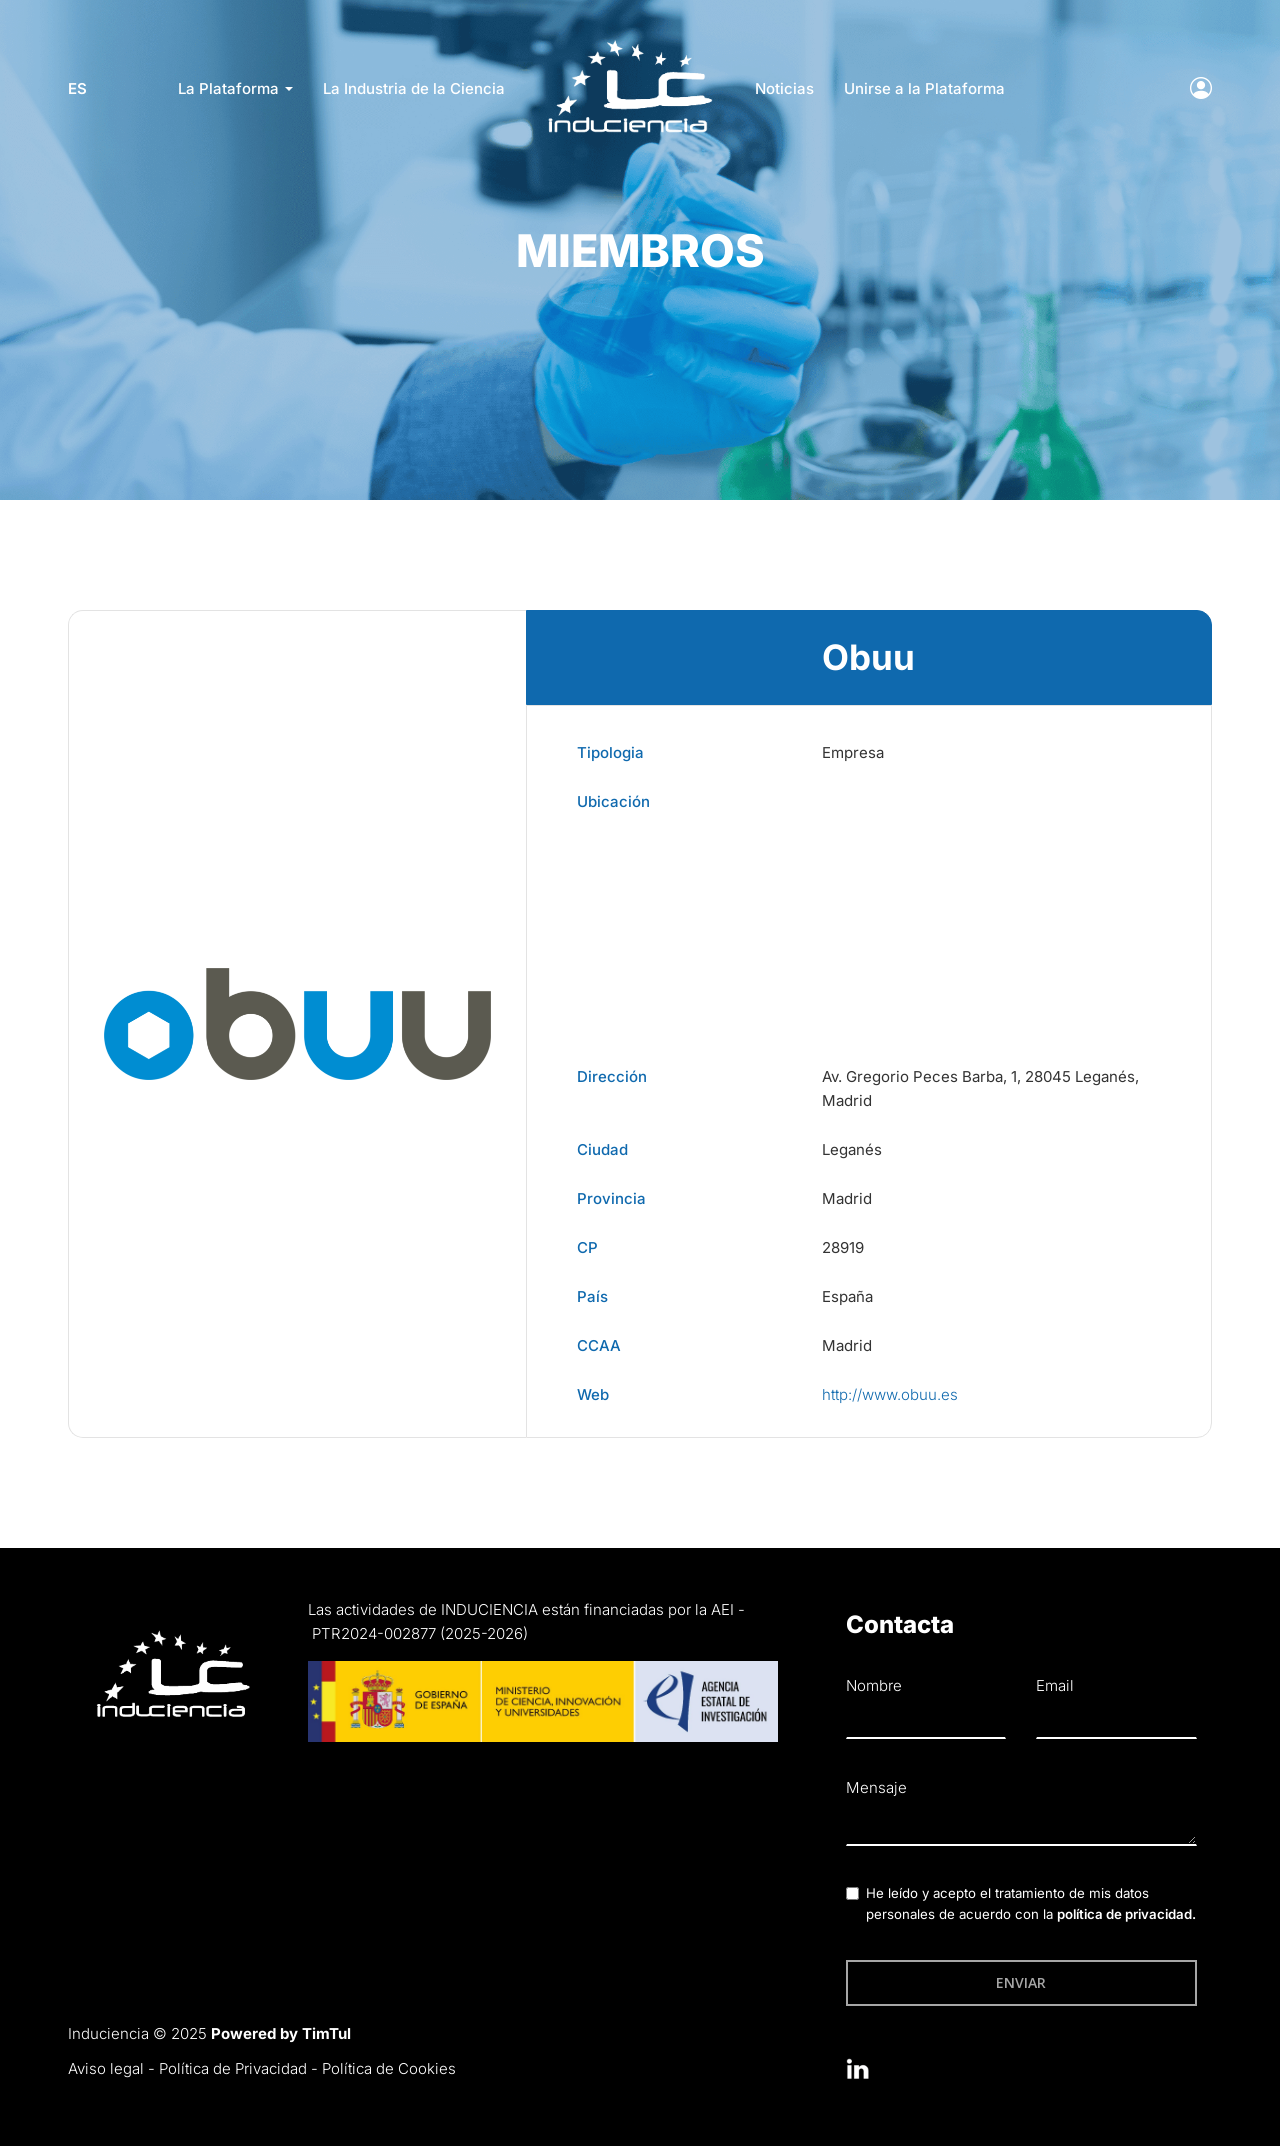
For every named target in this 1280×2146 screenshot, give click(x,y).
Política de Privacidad (233, 2068)
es (77, 88)
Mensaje (876, 1787)
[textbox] (1021, 1825)
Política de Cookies (389, 2068)
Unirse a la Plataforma (924, 88)
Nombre (874, 1685)
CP (587, 1247)
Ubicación (613, 801)
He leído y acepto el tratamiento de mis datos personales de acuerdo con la (1031, 1903)
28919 (843, 1247)
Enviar (1021, 1982)
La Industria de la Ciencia (414, 88)
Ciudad (602, 1149)
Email (1055, 1685)
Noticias (784, 88)
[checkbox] (852, 1893)
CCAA (599, 1345)
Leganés (852, 1149)
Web (593, 1394)
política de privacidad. (1126, 1914)
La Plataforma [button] (235, 88)
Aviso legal (106, 2068)
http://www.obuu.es (890, 1394)
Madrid (847, 1198)
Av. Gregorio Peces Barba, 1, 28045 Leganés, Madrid (980, 1088)
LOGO (629, 45)
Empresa (853, 752)
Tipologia (610, 752)
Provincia (611, 1198)
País (592, 1296)
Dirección (612, 1076)
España (847, 1296)
